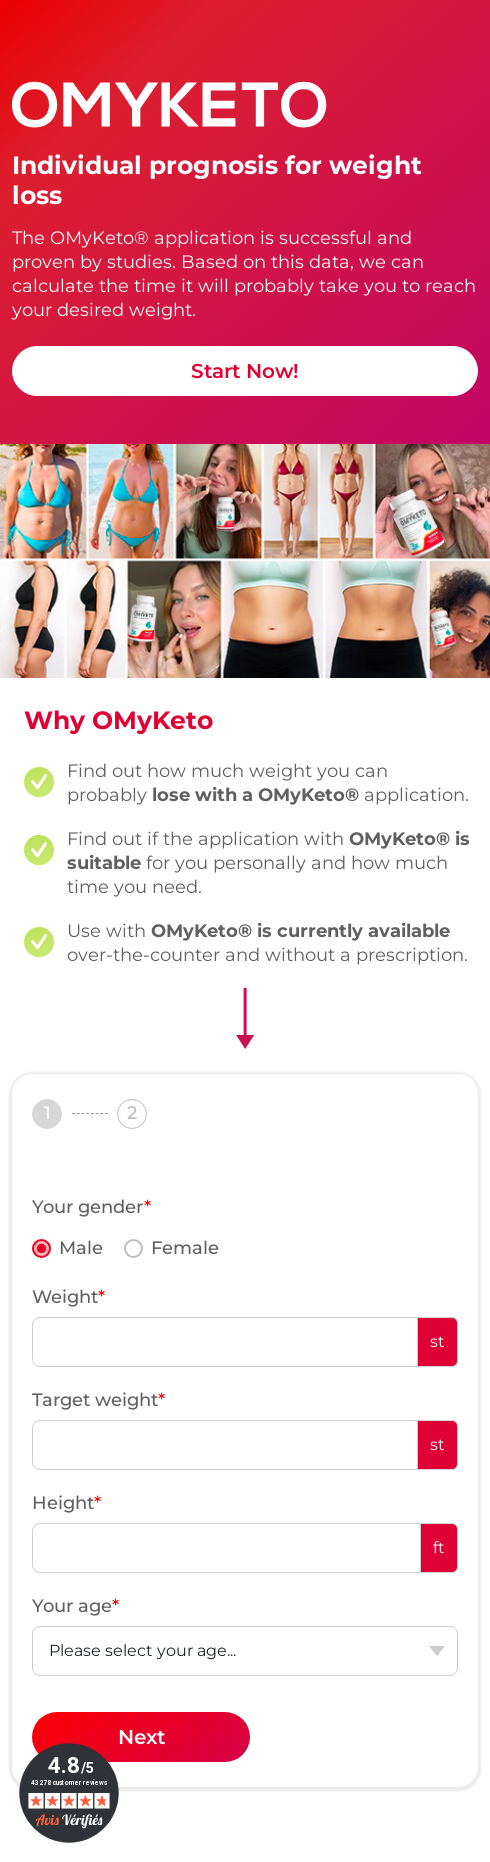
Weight (68, 1297)
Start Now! (245, 371)
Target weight (98, 1400)
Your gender (91, 1207)
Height (66, 1503)
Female (185, 1248)
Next (141, 1737)
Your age (75, 1606)
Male (81, 1248)
